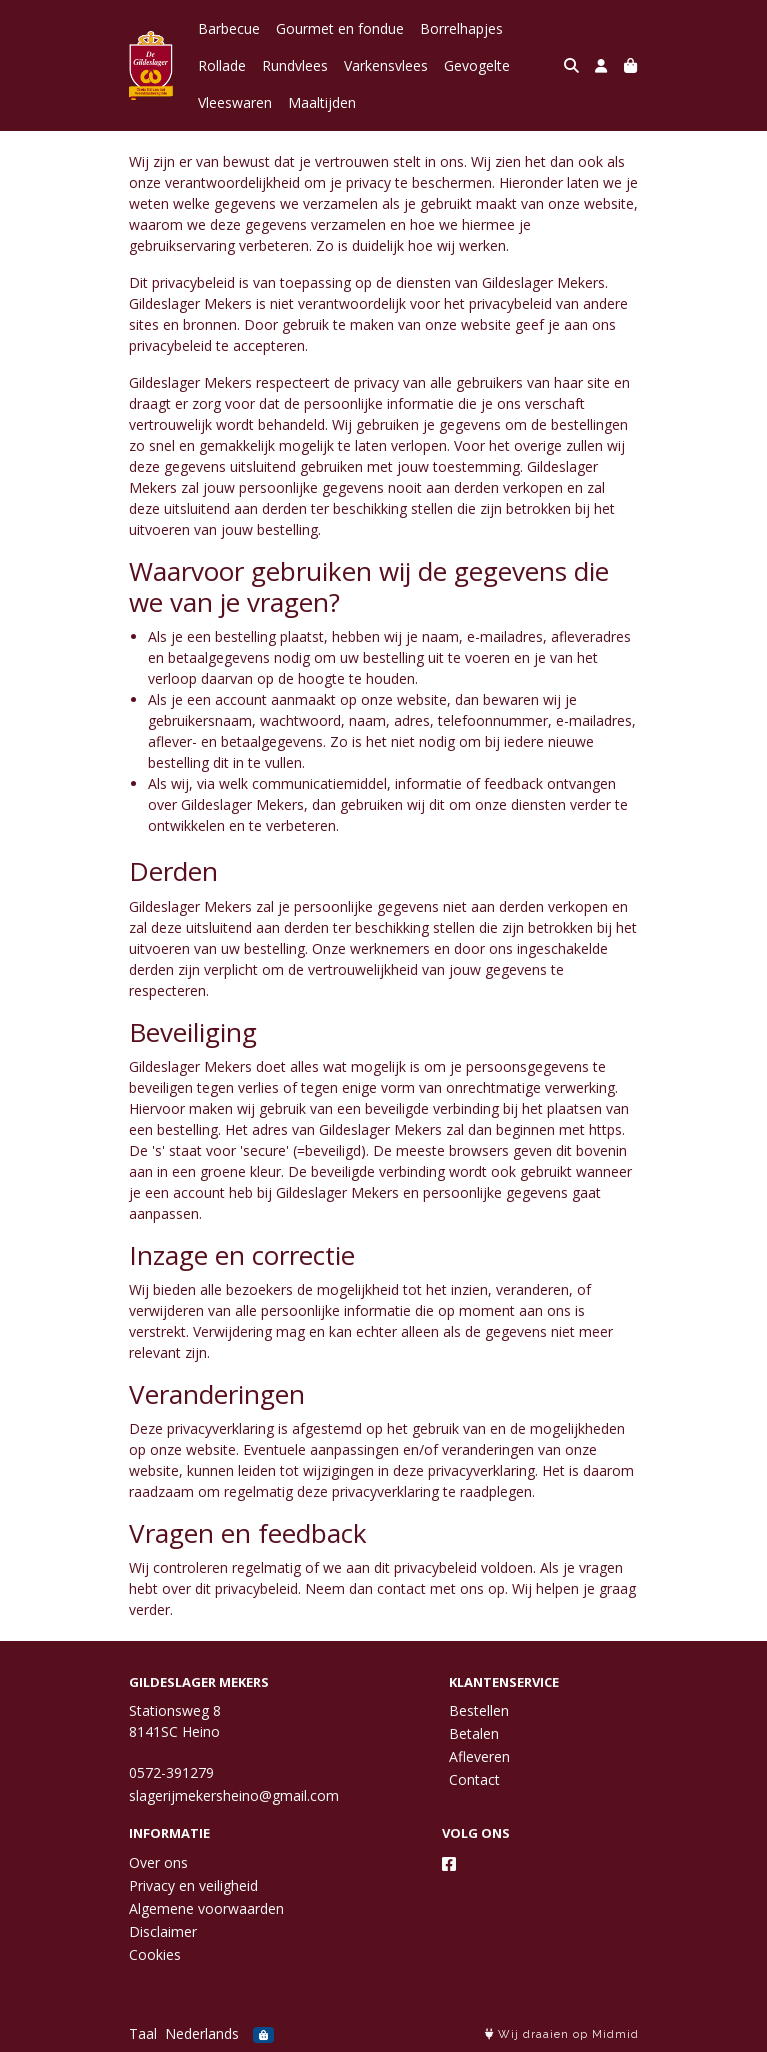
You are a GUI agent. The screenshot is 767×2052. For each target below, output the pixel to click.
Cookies (155, 1954)
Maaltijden (322, 102)
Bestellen (479, 1710)
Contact (474, 1779)
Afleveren (479, 1756)
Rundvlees (295, 65)
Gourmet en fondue (340, 28)
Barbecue (229, 28)
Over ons (158, 1862)
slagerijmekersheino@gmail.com (234, 1795)
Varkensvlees (386, 65)
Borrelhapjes (461, 28)
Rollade (222, 65)
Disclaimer (163, 1931)
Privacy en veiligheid (193, 1885)
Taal (143, 2033)
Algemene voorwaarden (206, 1908)
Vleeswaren (235, 102)
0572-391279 (171, 1772)
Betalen (474, 1733)
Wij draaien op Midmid (562, 2034)
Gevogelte (477, 65)
